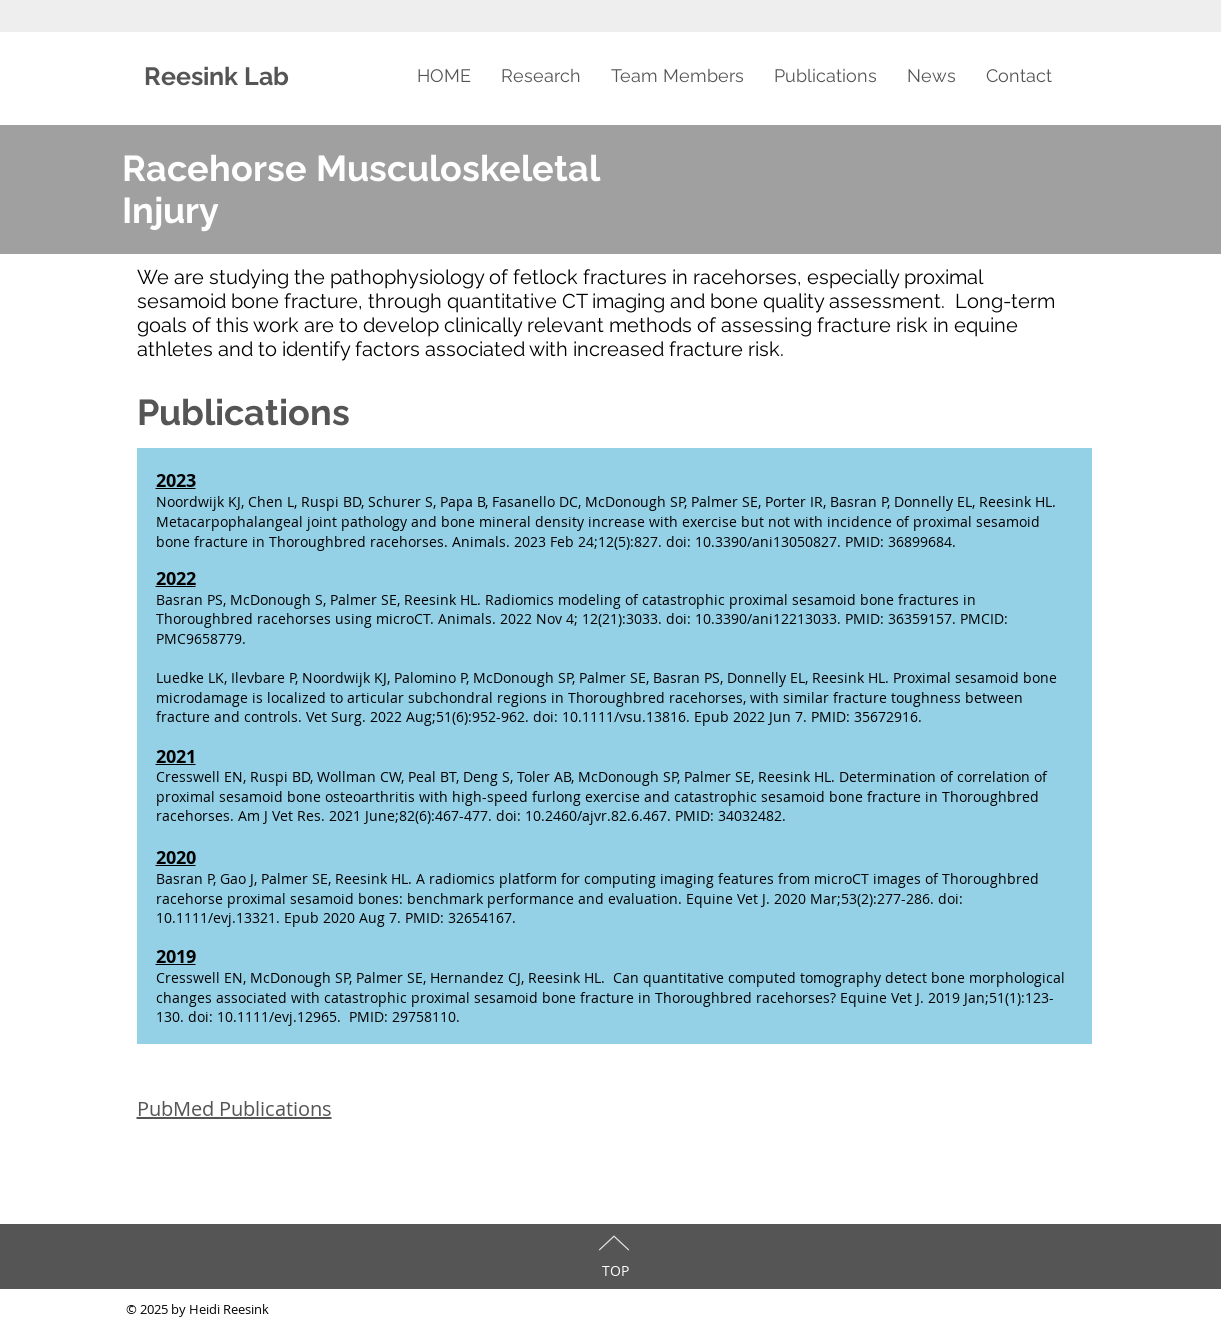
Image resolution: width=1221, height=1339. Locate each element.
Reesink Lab (219, 76)
